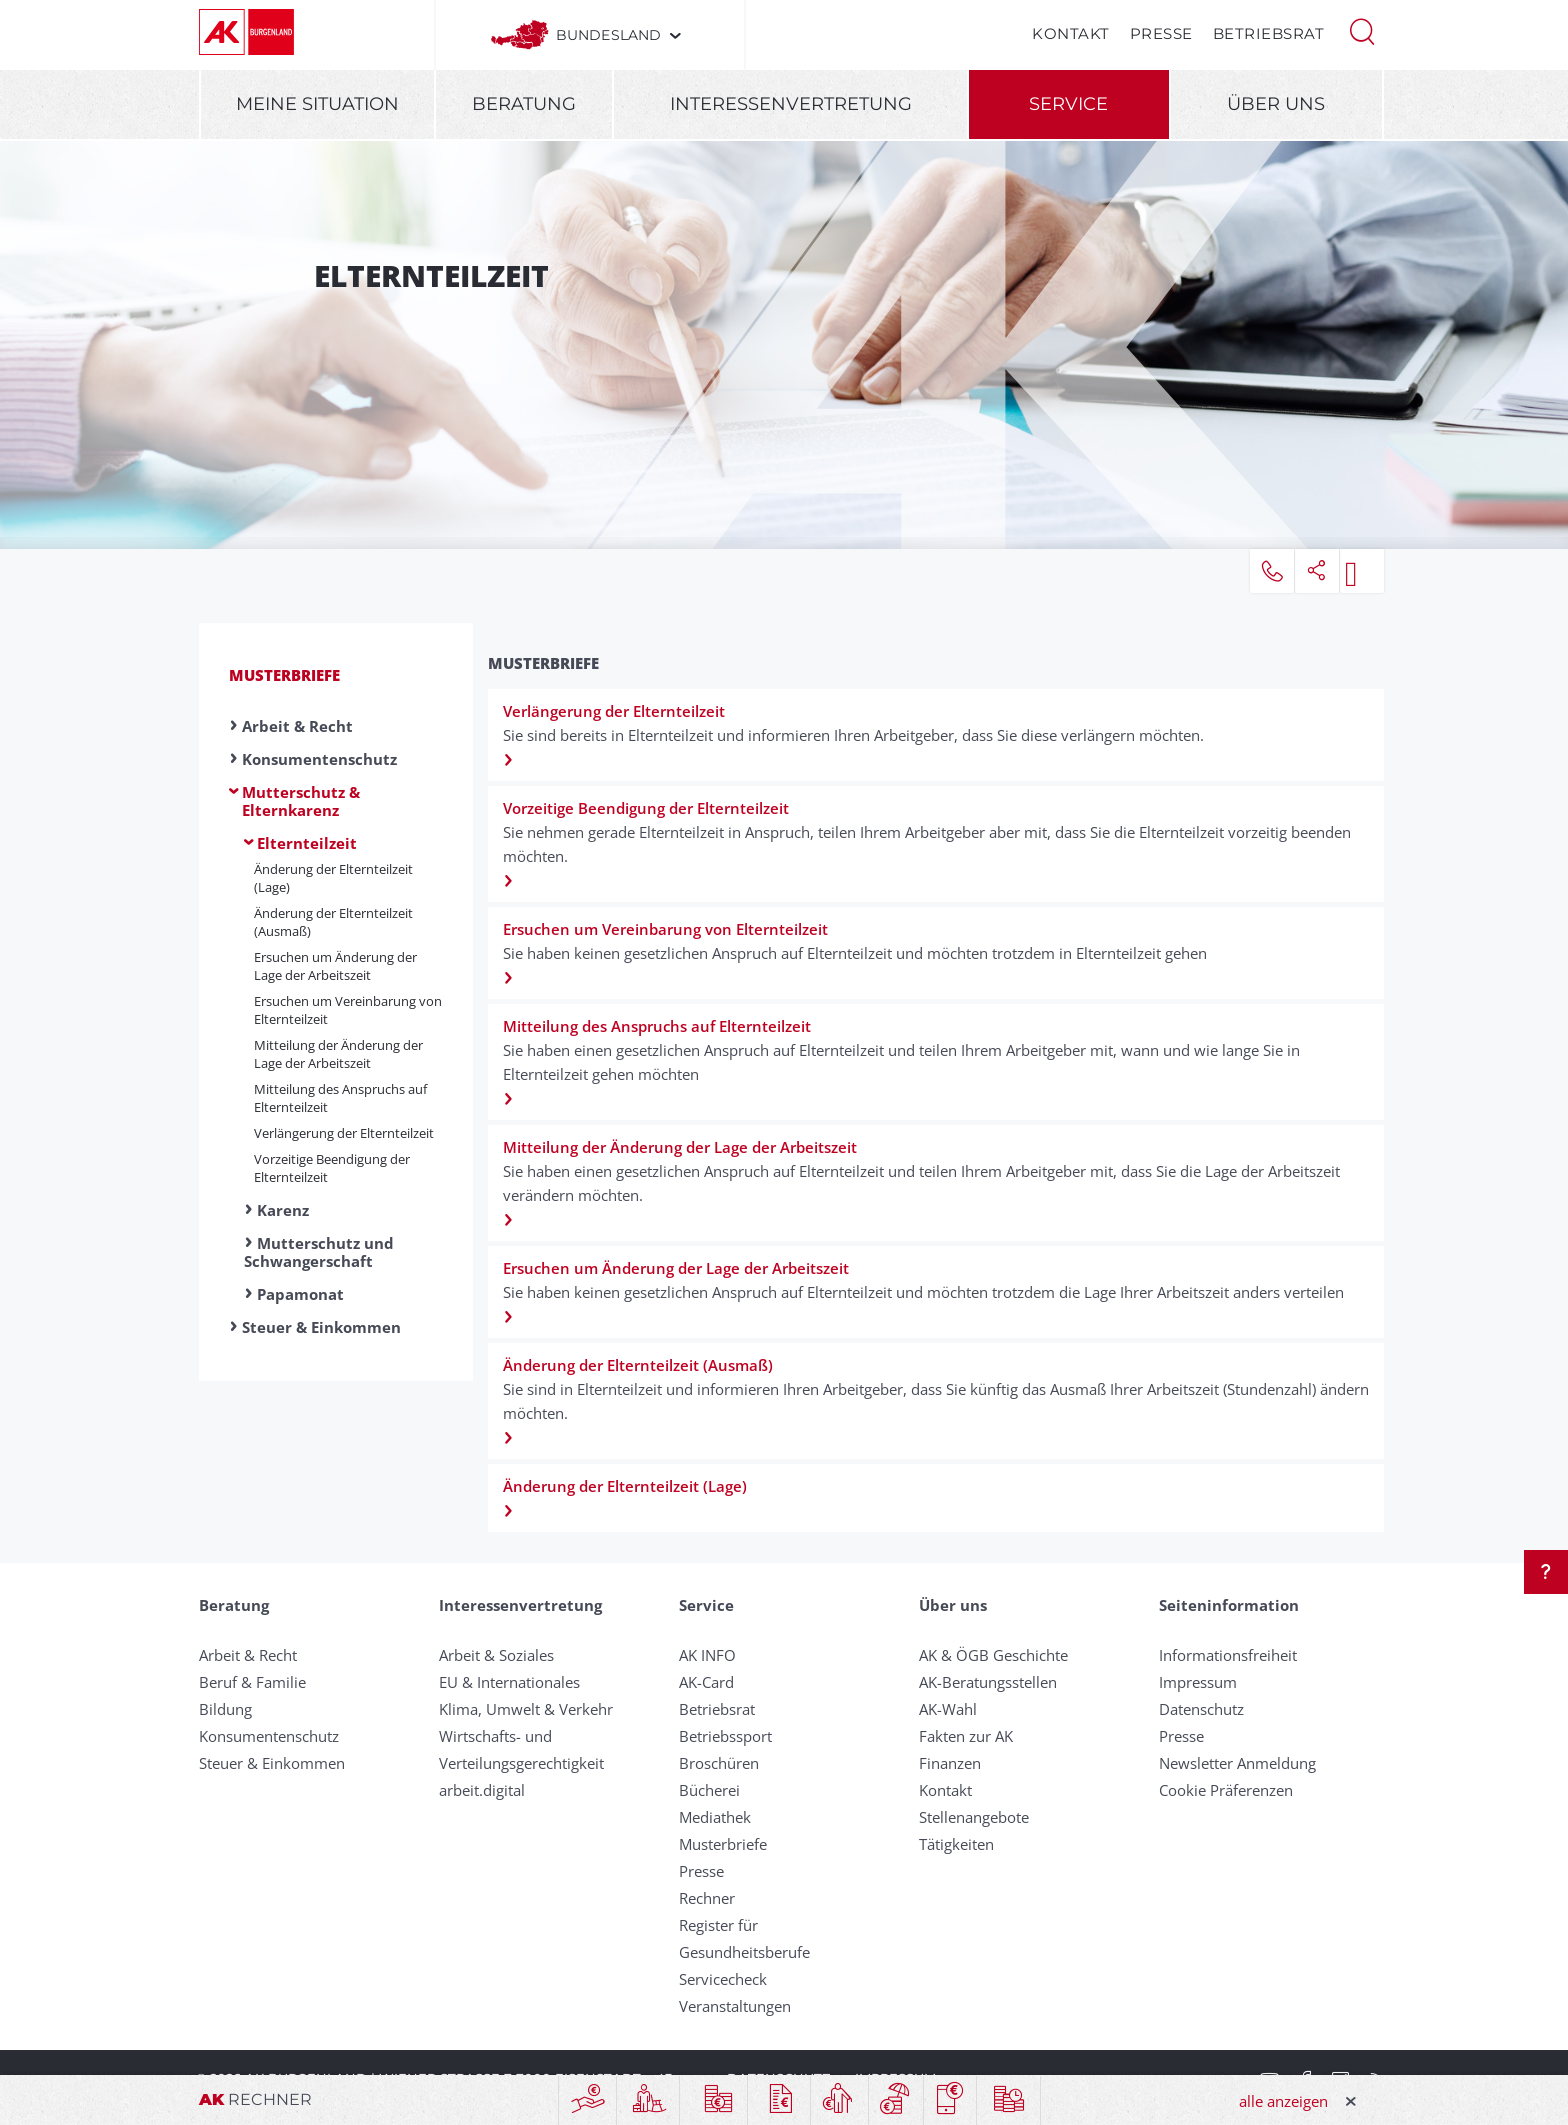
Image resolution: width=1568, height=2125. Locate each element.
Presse (1161, 33)
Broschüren (719, 1763)
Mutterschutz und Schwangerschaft (319, 1252)
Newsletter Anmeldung (1237, 1763)
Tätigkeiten (956, 1844)
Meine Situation (317, 104)
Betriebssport (725, 1736)
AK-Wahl (948, 1709)
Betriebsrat (1269, 33)
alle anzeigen (1283, 2101)
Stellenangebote (974, 1817)
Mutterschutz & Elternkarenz (301, 801)
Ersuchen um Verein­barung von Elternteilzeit (348, 1010)
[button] (1362, 30)
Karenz (283, 1210)
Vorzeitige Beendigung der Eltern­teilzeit (332, 1168)
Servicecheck (723, 1979)
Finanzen (950, 1763)
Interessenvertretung (791, 104)
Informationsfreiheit (1228, 1655)
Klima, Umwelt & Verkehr (526, 1709)
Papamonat (300, 1294)
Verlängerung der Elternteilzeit (344, 1133)
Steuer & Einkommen (321, 1327)
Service (1068, 104)
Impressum (1198, 1682)
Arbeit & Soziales (496, 1655)
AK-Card (706, 1682)
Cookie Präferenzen (1226, 1790)
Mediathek (715, 1817)
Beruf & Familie (252, 1682)
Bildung (225, 1709)
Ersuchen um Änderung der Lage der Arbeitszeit (335, 966)
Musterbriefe (284, 675)
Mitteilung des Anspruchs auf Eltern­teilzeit (340, 1098)
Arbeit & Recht (297, 726)
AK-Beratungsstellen (988, 1682)
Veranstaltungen (735, 2006)
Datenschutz (1201, 1709)
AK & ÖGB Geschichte (993, 1655)
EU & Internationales (509, 1682)
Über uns (1276, 104)
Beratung (524, 104)
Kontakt (1071, 33)
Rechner (707, 1898)
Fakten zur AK (966, 1736)
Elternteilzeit (307, 843)
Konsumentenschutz (319, 759)
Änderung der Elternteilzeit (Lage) (333, 878)
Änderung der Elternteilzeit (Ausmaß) (333, 922)
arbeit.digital (482, 1790)
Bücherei (709, 1790)
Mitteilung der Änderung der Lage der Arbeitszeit (338, 1054)
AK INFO (707, 1655)
